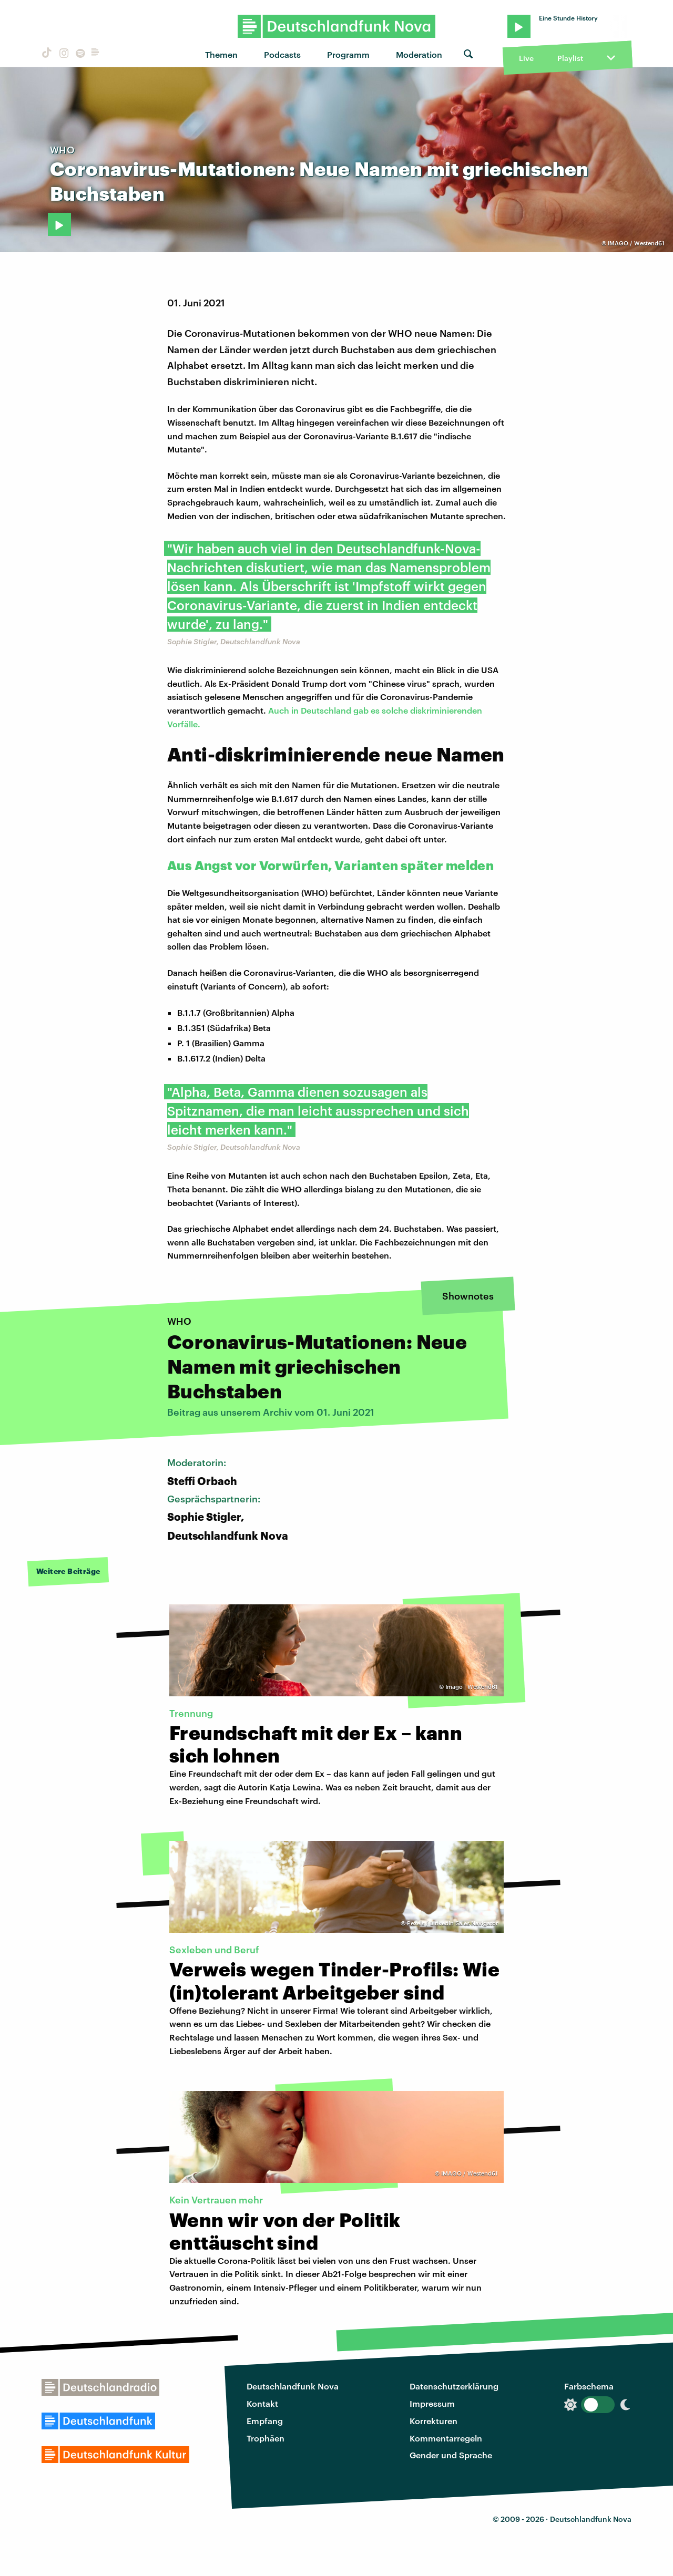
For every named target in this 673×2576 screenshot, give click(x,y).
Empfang (265, 2421)
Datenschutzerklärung (454, 2386)
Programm (348, 54)
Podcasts (282, 54)
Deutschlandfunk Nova (293, 2386)
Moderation (419, 54)
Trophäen (265, 2438)
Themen (221, 54)
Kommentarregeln (446, 2438)
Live (526, 58)
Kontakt (262, 2403)
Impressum (432, 2403)
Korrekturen (433, 2421)
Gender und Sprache (451, 2455)
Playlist (570, 58)
